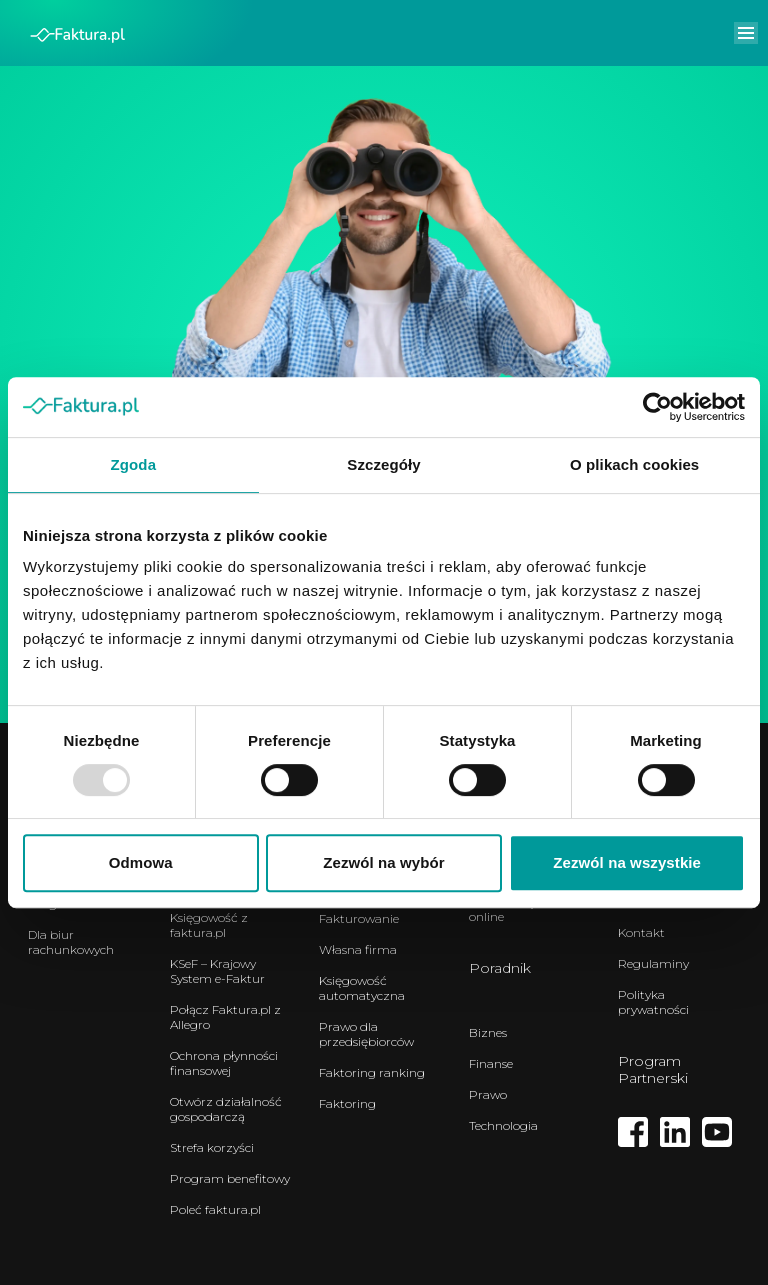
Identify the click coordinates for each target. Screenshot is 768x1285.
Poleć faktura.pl (215, 1209)
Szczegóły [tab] (383, 464)
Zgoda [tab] (134, 464)
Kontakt (641, 932)
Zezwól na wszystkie (627, 862)
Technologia (503, 1125)
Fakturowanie (359, 918)
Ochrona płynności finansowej (224, 1063)
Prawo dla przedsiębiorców (366, 1034)
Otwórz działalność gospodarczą (226, 1109)
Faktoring (347, 1103)
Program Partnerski (653, 1069)
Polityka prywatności (653, 1002)
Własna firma (358, 949)
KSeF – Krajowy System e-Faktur (217, 971)
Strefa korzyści (212, 1147)
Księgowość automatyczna (362, 988)
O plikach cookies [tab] (634, 464)
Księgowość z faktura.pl (209, 925)
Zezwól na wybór (384, 862)
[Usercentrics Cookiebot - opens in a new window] (657, 407)
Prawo (488, 1094)
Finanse (491, 1063)
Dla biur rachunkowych (71, 942)
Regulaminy (653, 963)
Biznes (488, 1032)
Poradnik (500, 968)
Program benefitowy (230, 1178)
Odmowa (141, 862)
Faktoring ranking (372, 1072)
